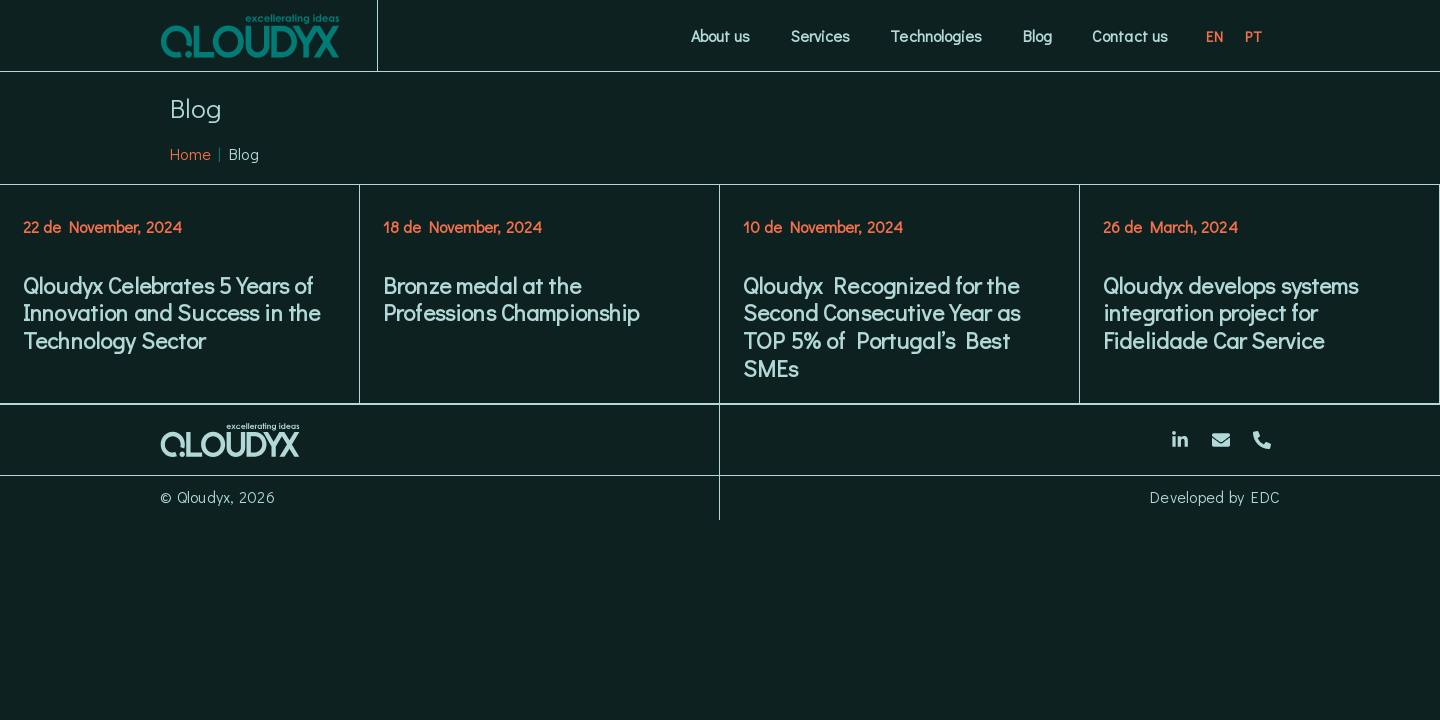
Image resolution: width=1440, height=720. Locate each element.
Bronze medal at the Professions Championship (511, 299)
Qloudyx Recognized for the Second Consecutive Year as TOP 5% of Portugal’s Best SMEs (881, 326)
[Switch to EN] (1215, 36)
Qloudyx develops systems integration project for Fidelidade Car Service (1231, 312)
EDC (1265, 496)
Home (190, 153)
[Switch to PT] (1254, 36)
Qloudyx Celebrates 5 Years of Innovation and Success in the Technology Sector (171, 312)
